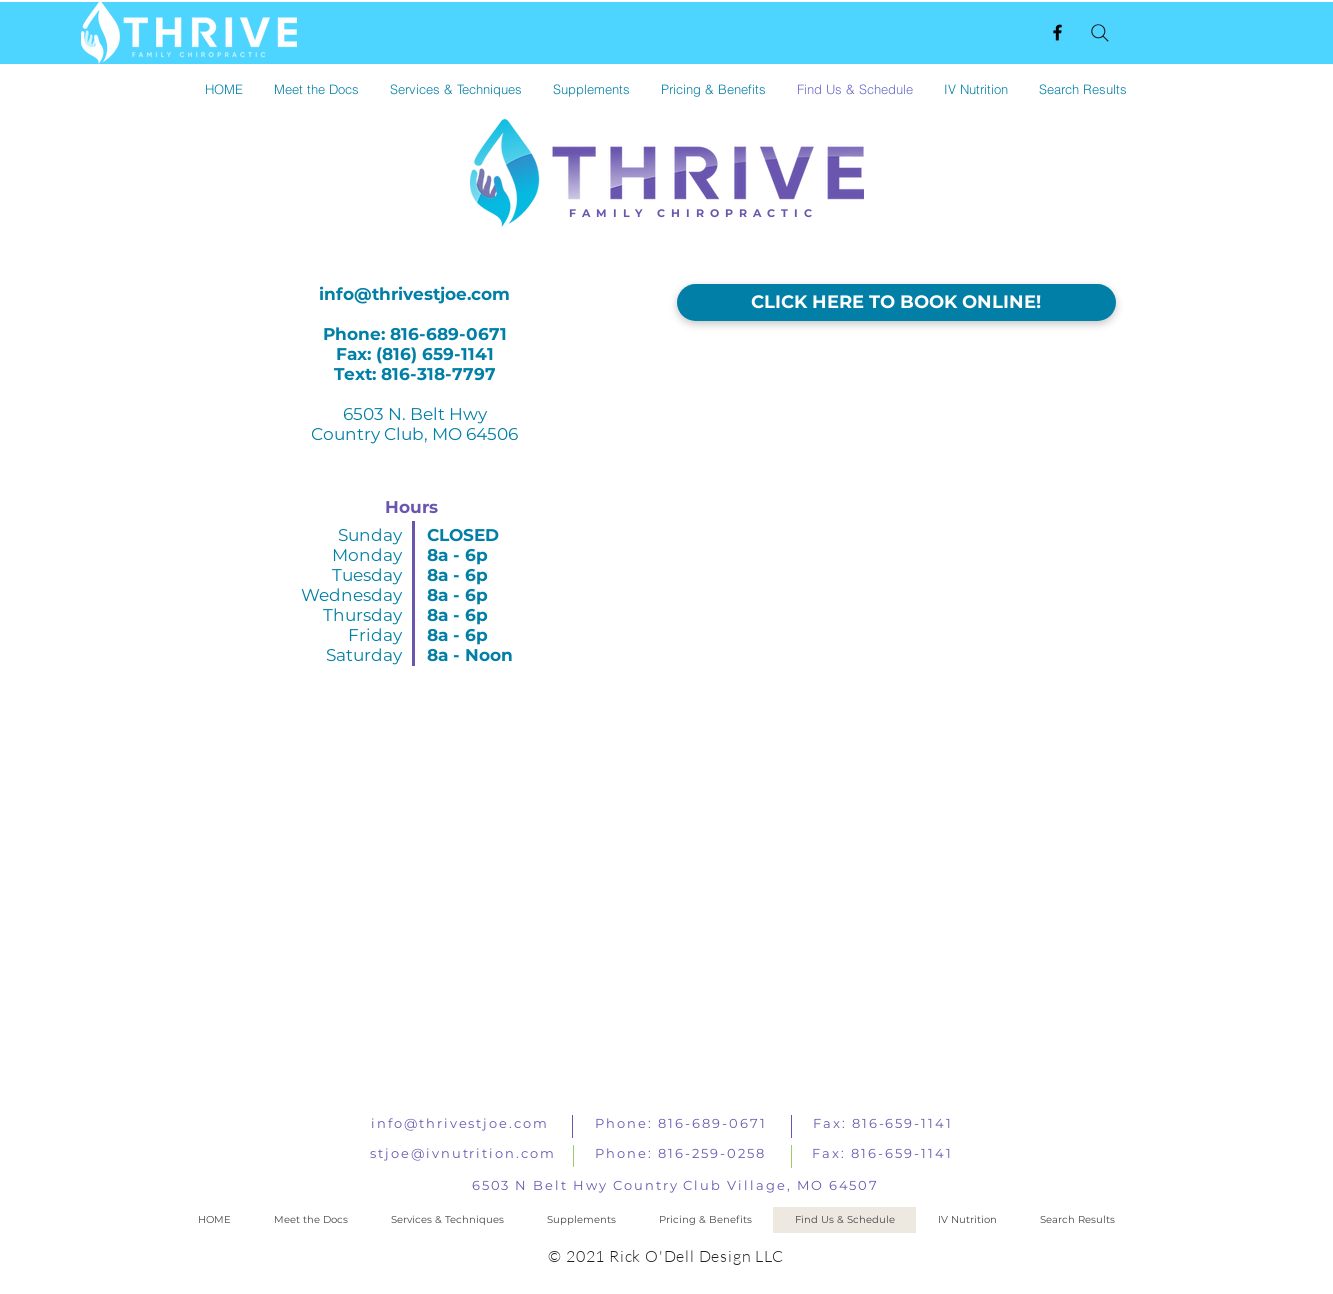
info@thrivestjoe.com (414, 294)
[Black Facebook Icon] (1057, 32)
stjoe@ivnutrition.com (463, 1153)
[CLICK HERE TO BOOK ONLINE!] (896, 302)
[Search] (1100, 33)
